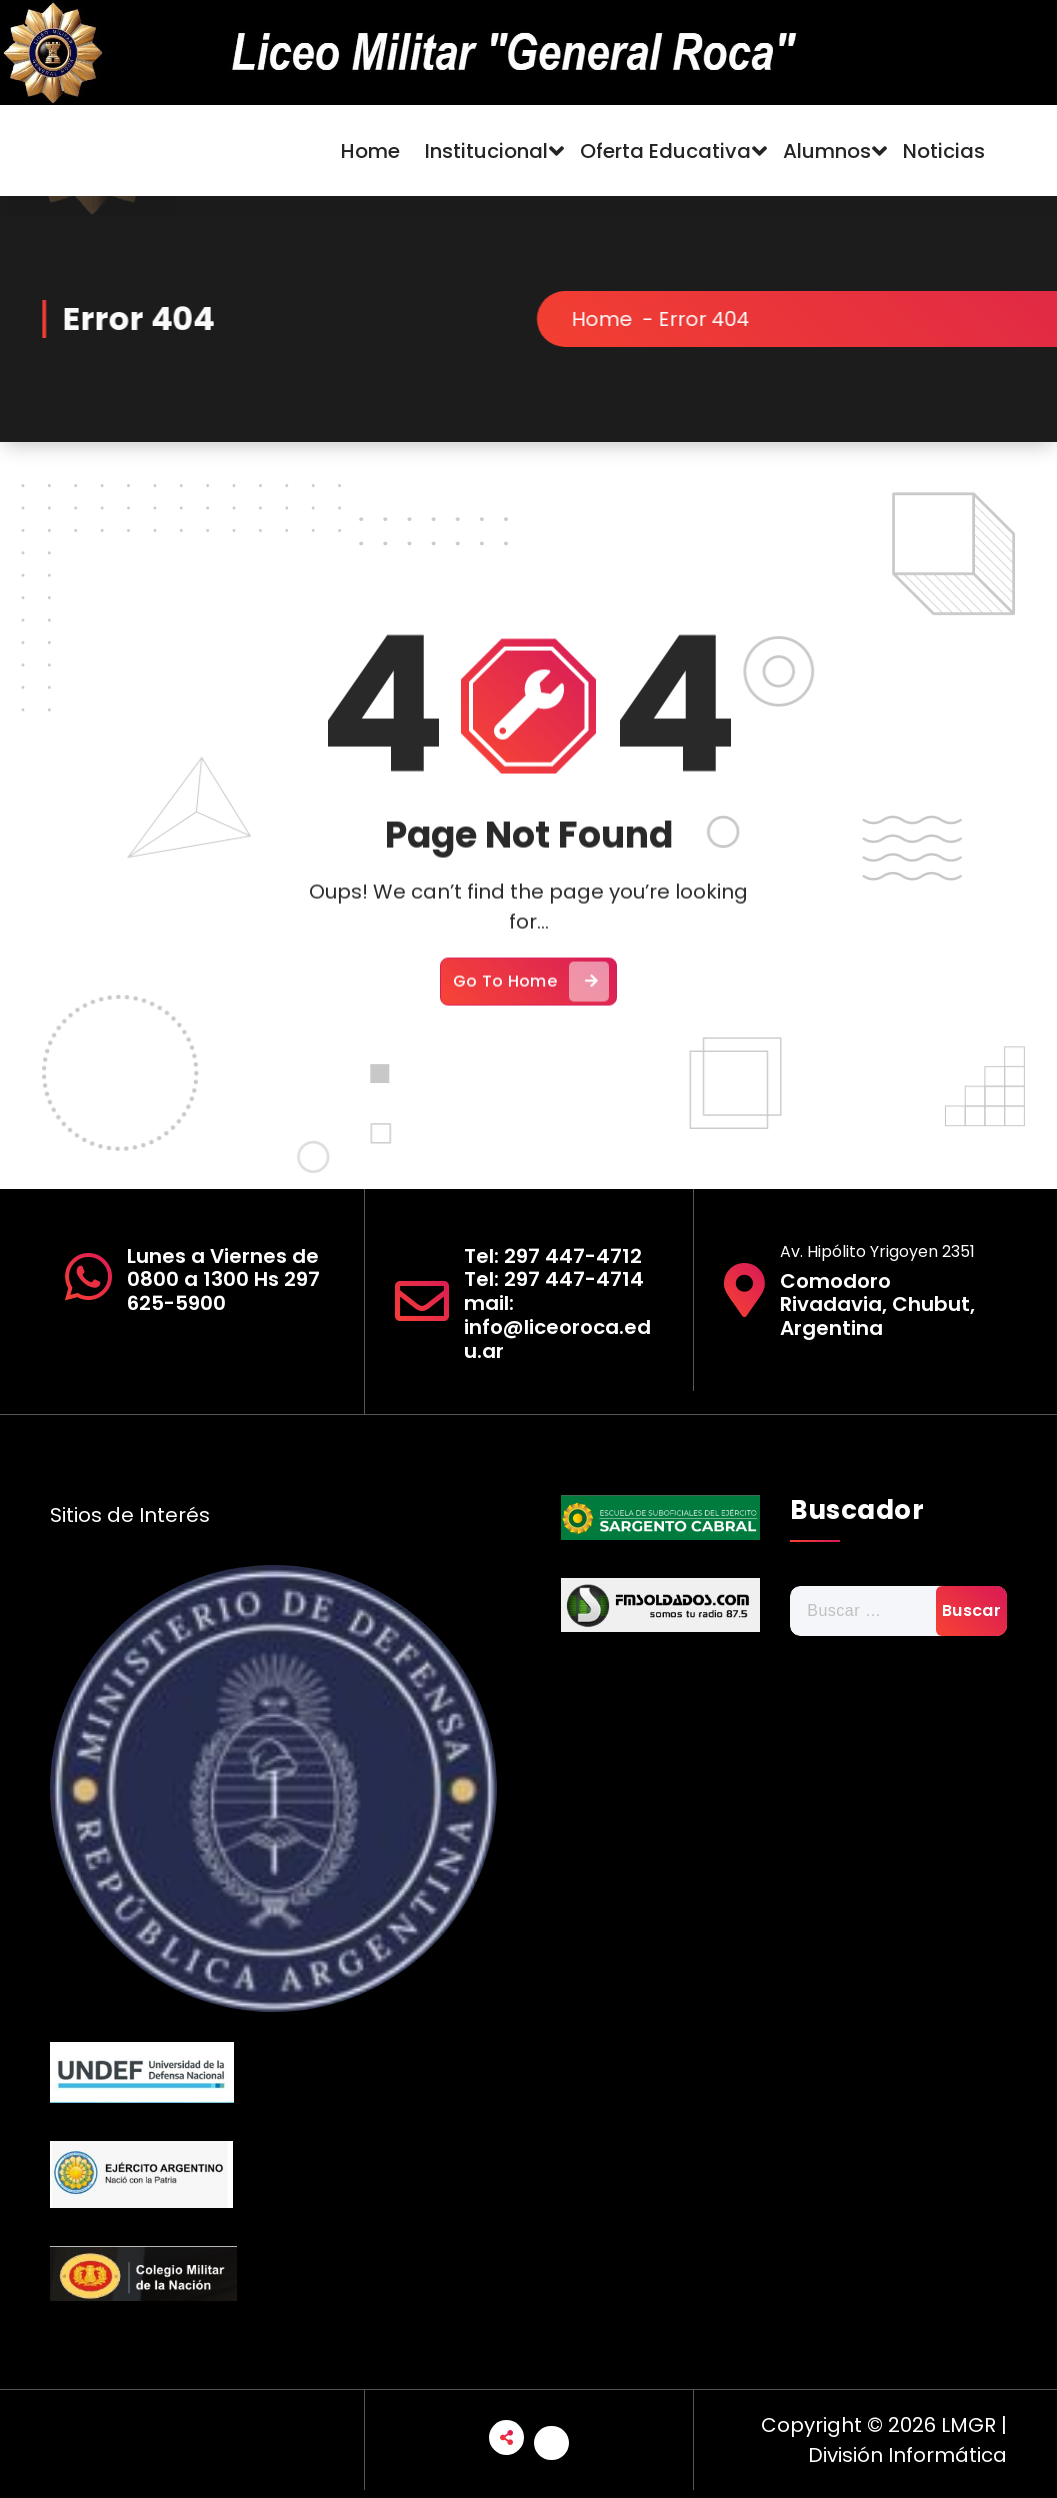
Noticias (944, 151)
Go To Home (531, 1024)
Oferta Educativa (665, 151)
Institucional (486, 151)
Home (370, 151)
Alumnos (827, 151)
